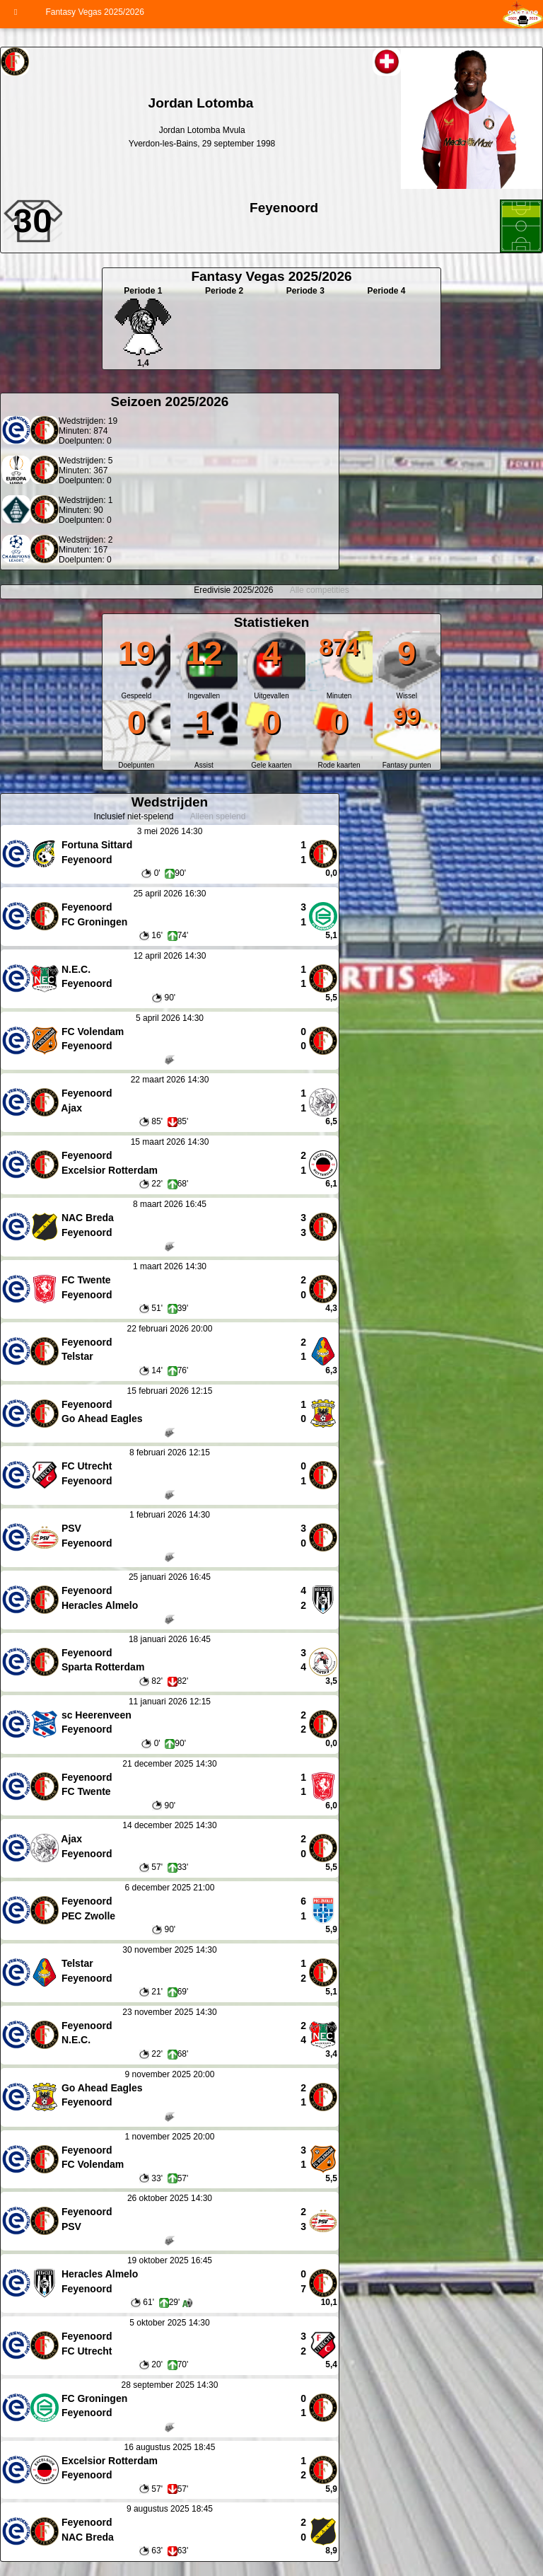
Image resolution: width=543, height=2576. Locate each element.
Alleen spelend (218, 816)
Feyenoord (284, 207)
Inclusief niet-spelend (134, 816)
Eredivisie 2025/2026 (233, 590)
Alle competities (319, 590)
